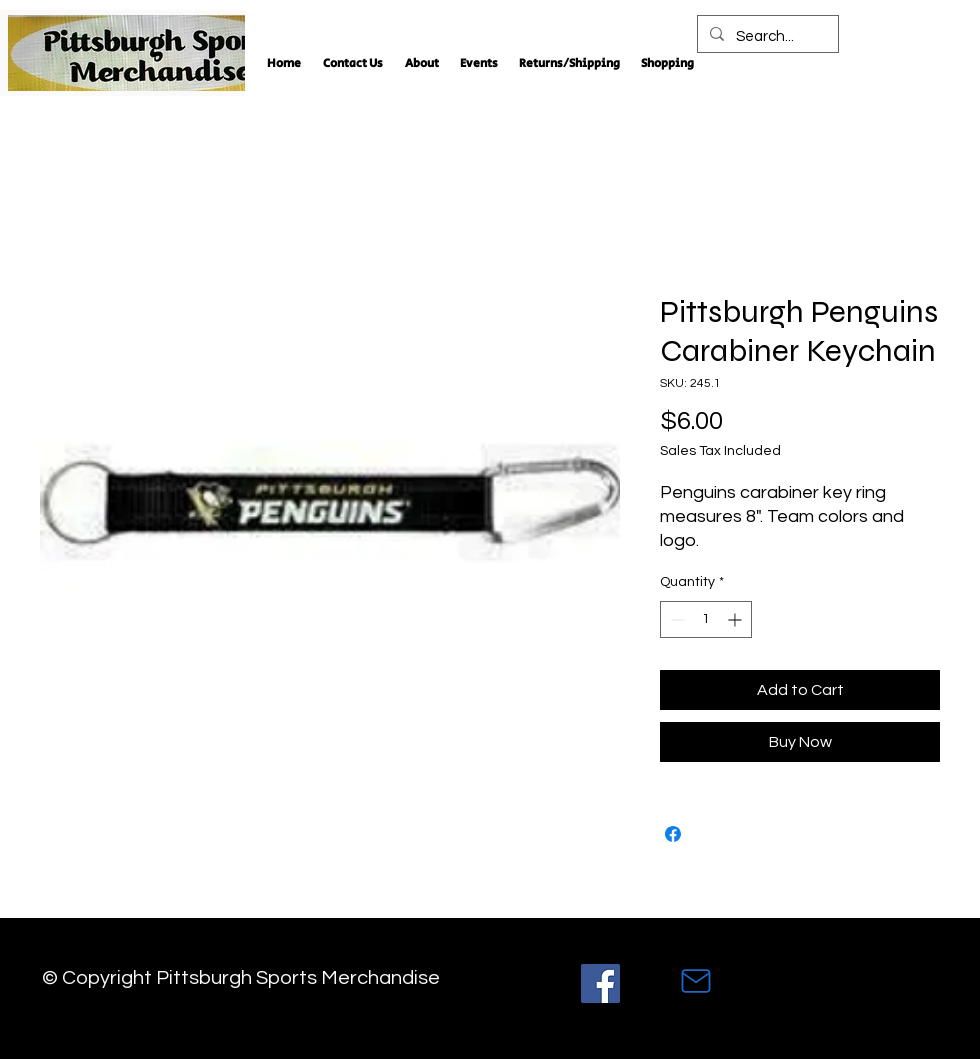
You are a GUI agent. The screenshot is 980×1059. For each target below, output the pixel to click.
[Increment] (736, 619)
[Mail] (696, 981)
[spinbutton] (706, 619)
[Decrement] (675, 619)
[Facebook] (600, 983)
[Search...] (766, 37)
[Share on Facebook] (673, 834)
